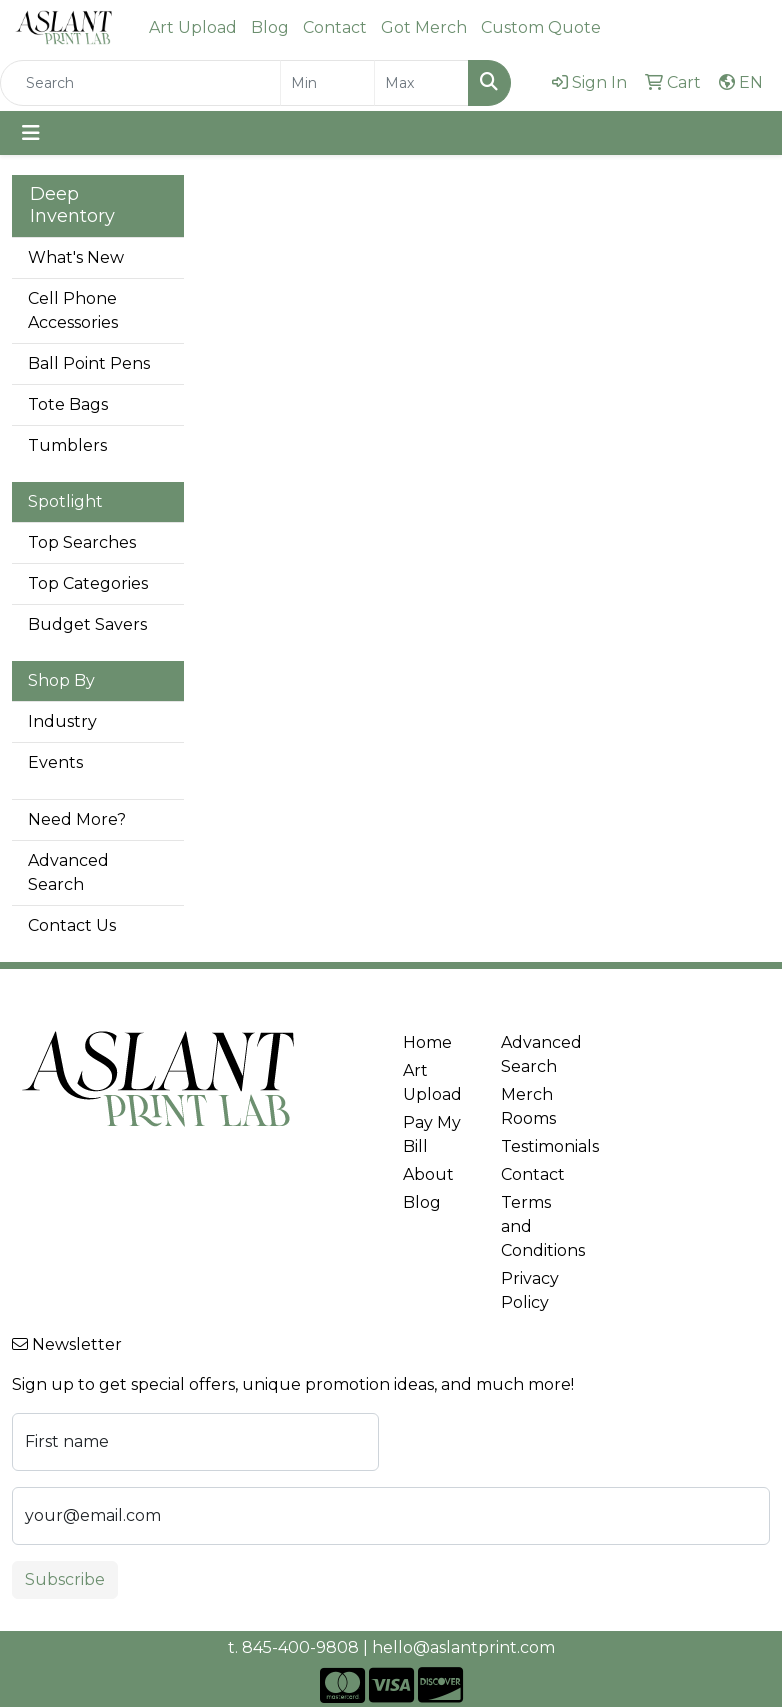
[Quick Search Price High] (421, 83)
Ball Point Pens (89, 363)
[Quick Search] (140, 83)
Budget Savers (87, 624)
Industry (62, 721)
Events (55, 762)
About (428, 1174)
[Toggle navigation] (31, 133)
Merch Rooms (528, 1106)
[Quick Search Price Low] (327, 83)
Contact (335, 27)
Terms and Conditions (538, 1226)
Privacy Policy (530, 1290)
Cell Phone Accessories (73, 310)
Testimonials (538, 1146)
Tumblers (67, 445)
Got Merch (424, 27)
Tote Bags (68, 404)
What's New (76, 257)
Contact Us (72, 925)
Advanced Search (68, 872)
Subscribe (65, 1579)
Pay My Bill (432, 1134)
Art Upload (193, 27)
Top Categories (88, 583)
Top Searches (82, 542)
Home (427, 1042)
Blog (270, 27)
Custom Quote (541, 27)
